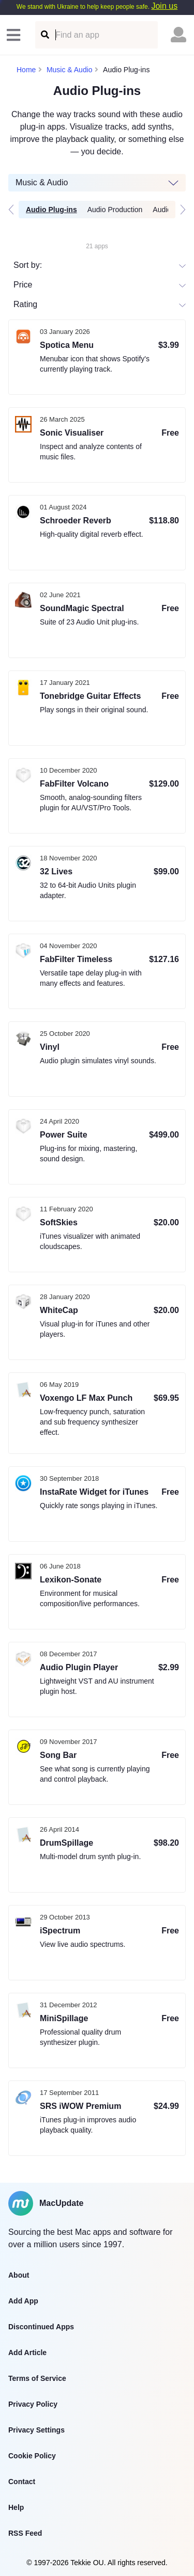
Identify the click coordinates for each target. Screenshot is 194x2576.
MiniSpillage (64, 2018)
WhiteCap (59, 1310)
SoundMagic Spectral (82, 608)
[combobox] (14, 304)
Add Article (27, 2352)
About (18, 2275)
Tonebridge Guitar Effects (90, 696)
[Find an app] (44, 34)
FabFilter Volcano (74, 783)
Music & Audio (70, 69)
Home (26, 69)
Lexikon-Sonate (70, 1579)
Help (16, 2507)
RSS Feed (25, 2533)
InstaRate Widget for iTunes (94, 1491)
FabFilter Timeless (76, 959)
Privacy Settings (36, 2430)
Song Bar (58, 1755)
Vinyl (49, 1047)
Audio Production (115, 209)
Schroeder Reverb (75, 520)
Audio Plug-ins (51, 209)
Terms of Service (37, 2378)
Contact (21, 2481)
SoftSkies (59, 1222)
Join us (164, 6)
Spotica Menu (67, 345)
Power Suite (63, 1134)
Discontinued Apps (41, 2326)
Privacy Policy (32, 2404)
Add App (23, 2301)
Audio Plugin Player (79, 1667)
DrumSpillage (66, 1842)
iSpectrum (60, 1930)
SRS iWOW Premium (80, 2106)
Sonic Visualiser (71, 432)
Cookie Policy (32, 2455)
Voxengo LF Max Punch (86, 1398)
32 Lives (56, 871)
